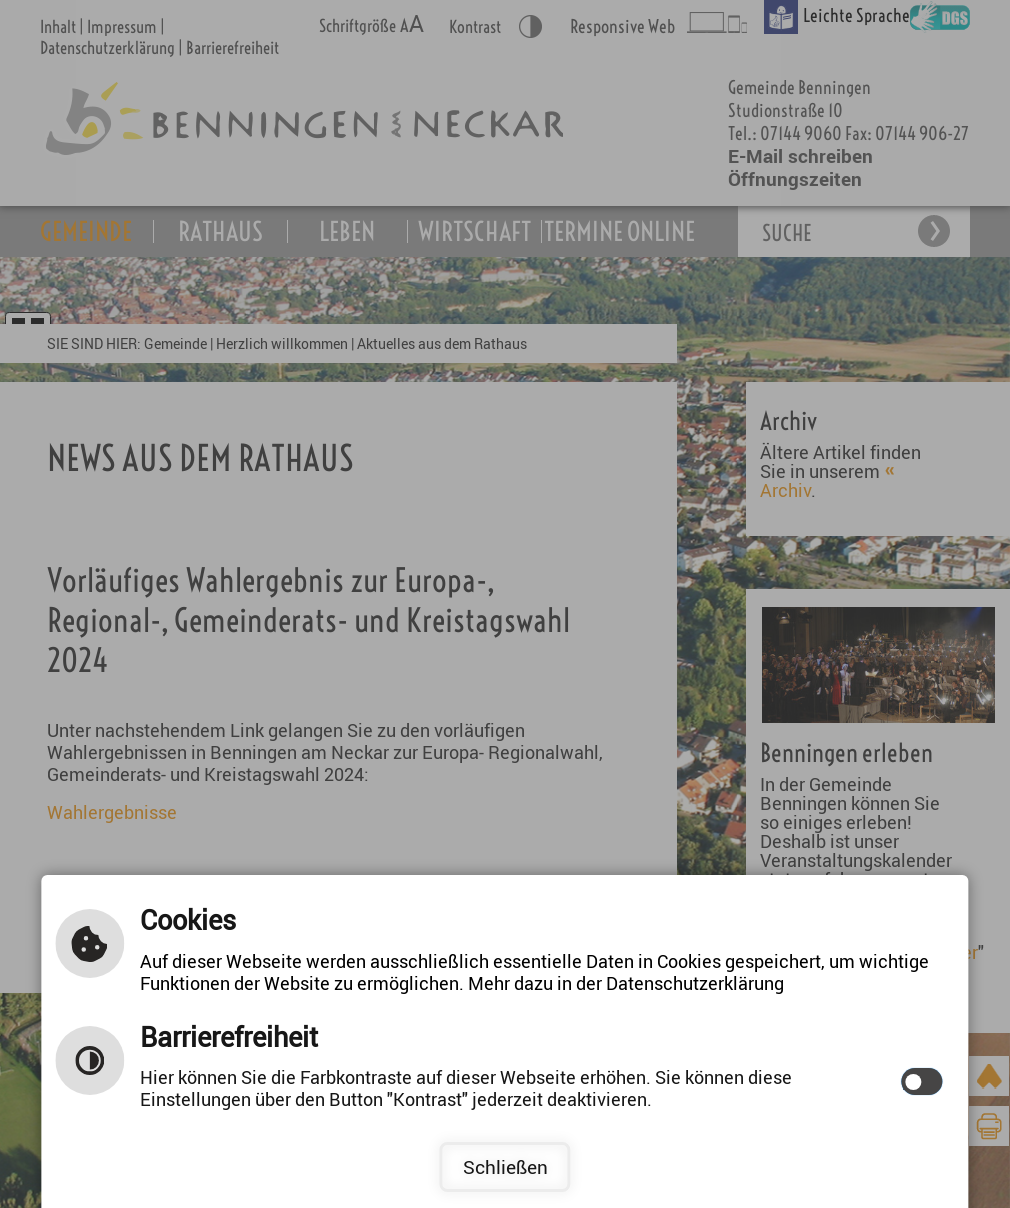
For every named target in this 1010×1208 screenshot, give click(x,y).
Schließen (505, 1167)
